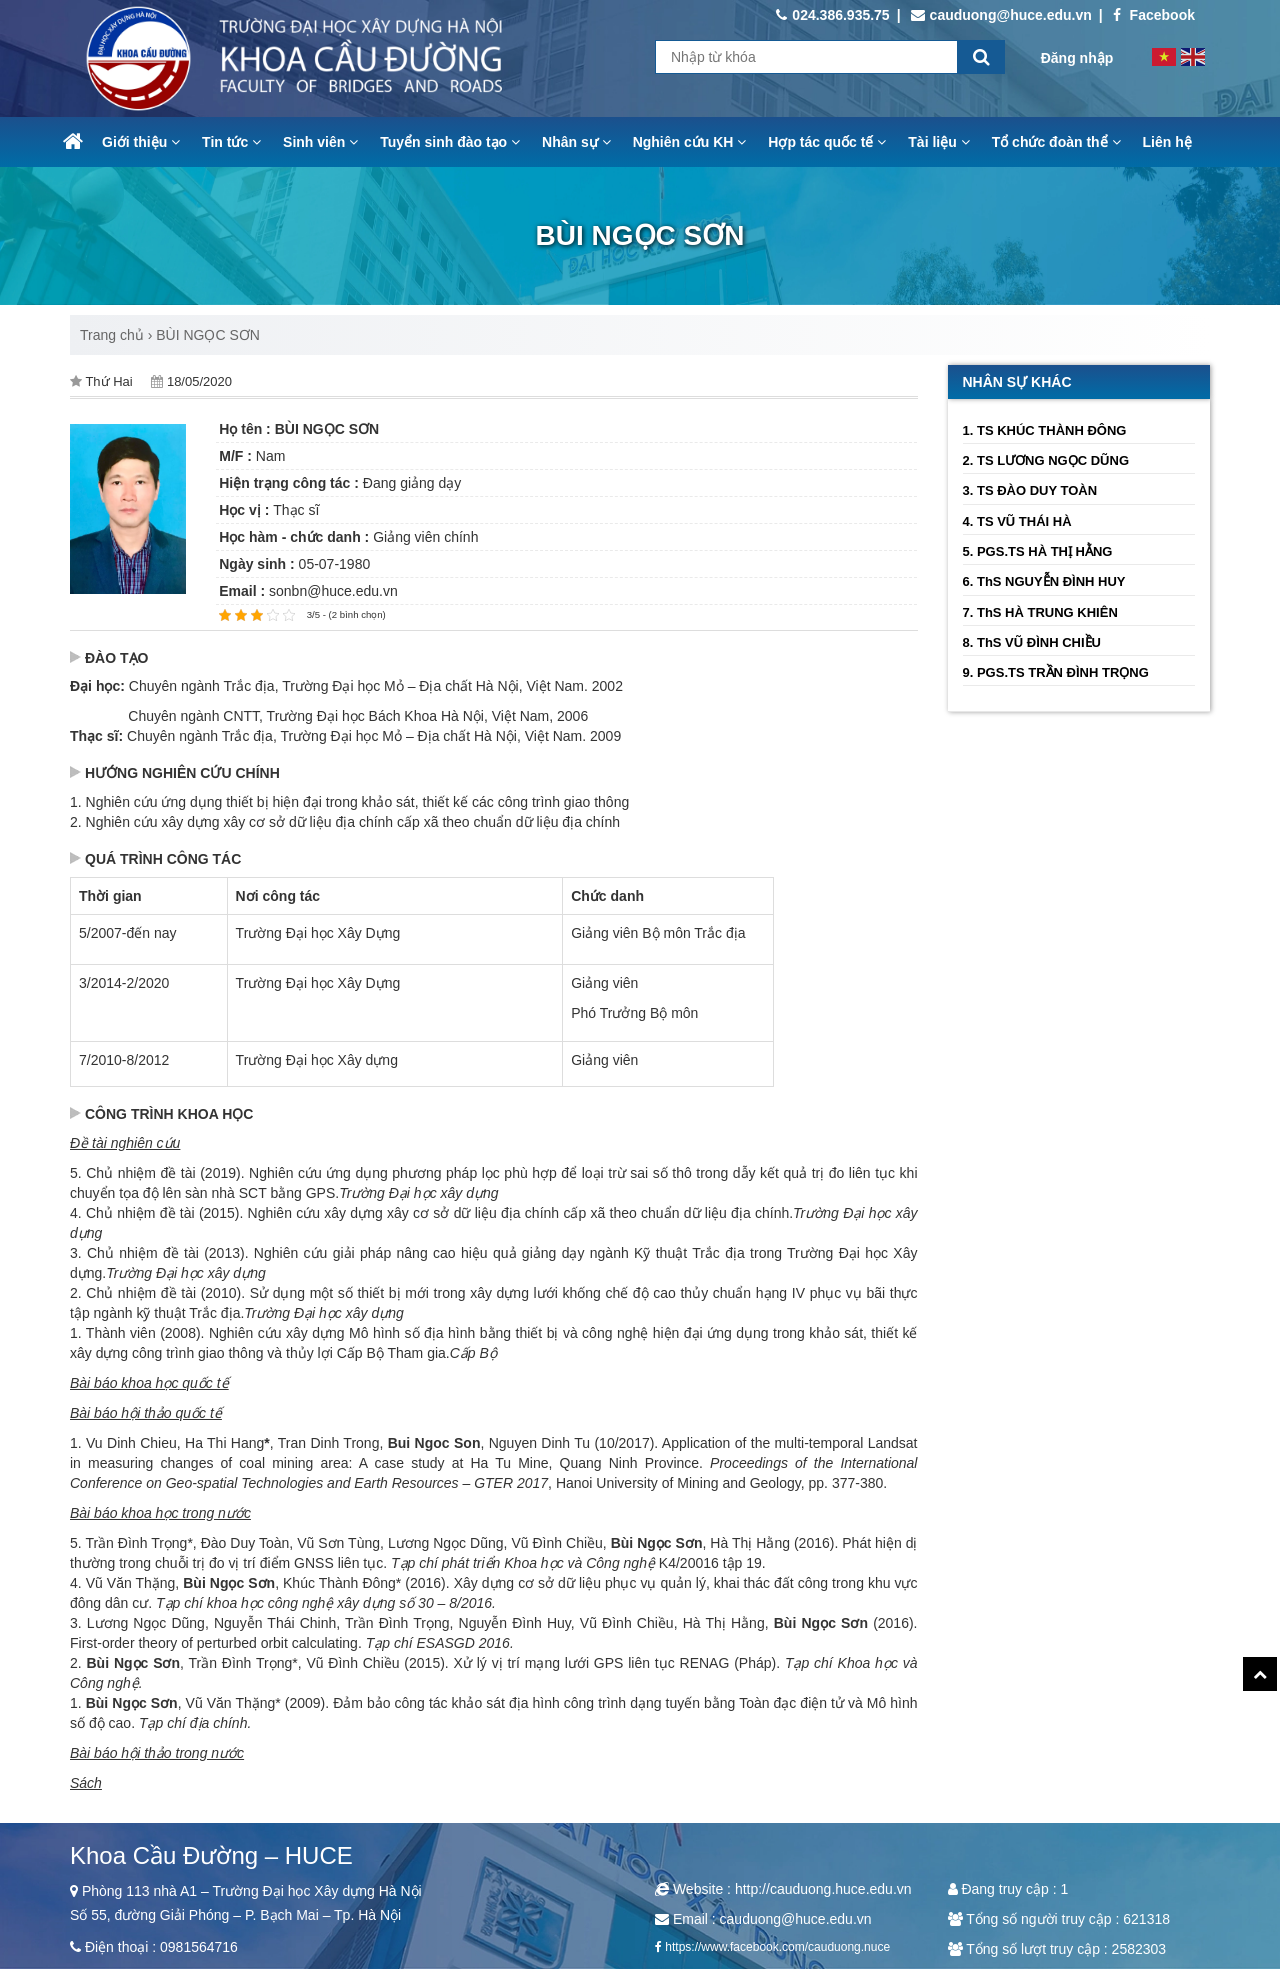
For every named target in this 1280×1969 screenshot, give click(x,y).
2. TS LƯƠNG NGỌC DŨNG (1046, 460)
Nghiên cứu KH (690, 142)
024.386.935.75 (832, 15)
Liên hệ (1167, 142)
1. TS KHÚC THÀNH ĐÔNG (1045, 430)
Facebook (1154, 15)
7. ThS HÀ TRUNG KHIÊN (1040, 612)
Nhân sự (576, 142)
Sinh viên (320, 142)
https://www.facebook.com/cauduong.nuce (777, 1947)
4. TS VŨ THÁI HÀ (1017, 521)
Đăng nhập (1077, 58)
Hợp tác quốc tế (827, 142)
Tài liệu (938, 142)
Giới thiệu (141, 142)
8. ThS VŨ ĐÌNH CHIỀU (1032, 642)
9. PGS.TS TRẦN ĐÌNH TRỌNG (1056, 672)
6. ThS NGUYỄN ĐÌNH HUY (1044, 581)
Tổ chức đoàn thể (1056, 142)
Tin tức (231, 142)
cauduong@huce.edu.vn (1001, 15)
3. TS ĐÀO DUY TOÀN (1030, 490)
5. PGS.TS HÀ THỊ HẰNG (1038, 551)
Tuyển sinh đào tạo (450, 142)
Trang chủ (112, 335)
